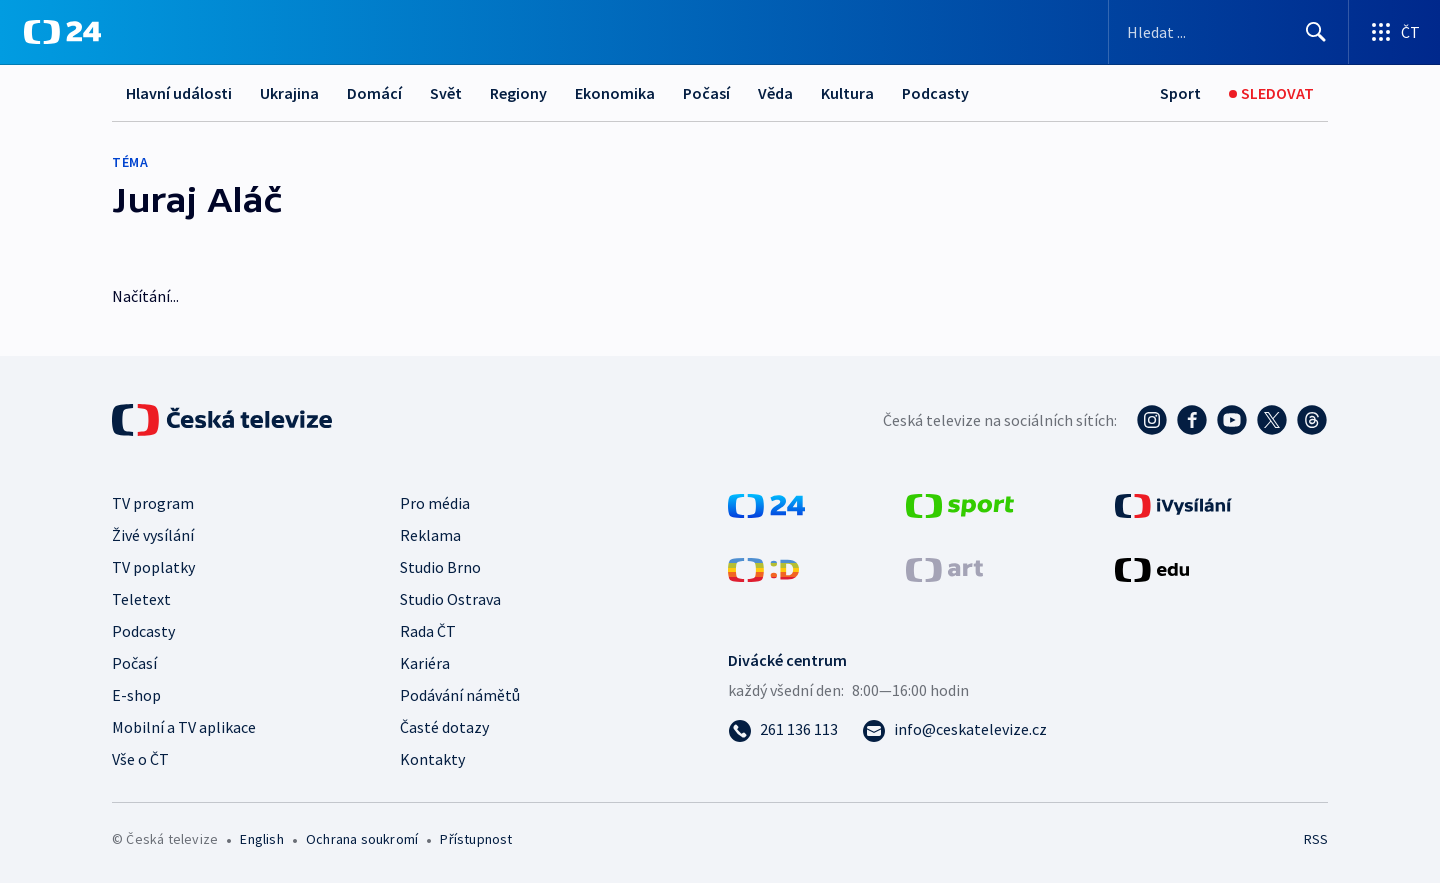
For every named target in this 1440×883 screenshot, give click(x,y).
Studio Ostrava (450, 599)
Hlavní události (179, 93)
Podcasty (935, 93)
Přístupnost (476, 839)
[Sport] (1180, 93)
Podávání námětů (460, 695)
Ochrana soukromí (362, 839)
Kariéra (425, 663)
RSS (1316, 839)
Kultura (847, 93)
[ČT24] (62, 32)
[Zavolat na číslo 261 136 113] (783, 729)
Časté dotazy (444, 727)
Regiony (518, 93)
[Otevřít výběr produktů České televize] (1394, 32)
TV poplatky (153, 567)
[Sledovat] (1271, 93)
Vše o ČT (140, 759)
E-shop (136, 695)
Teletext (141, 599)
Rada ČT (428, 631)
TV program (153, 503)
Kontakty (432, 759)
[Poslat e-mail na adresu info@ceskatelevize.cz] (954, 729)
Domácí (374, 93)
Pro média (435, 503)
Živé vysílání (153, 535)
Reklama (430, 535)
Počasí (706, 93)
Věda (775, 93)
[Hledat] (1316, 32)
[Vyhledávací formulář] (1228, 32)
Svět (446, 93)
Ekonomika (615, 93)
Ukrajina (289, 93)
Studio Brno (440, 567)
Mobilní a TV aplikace (184, 727)
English (261, 839)
